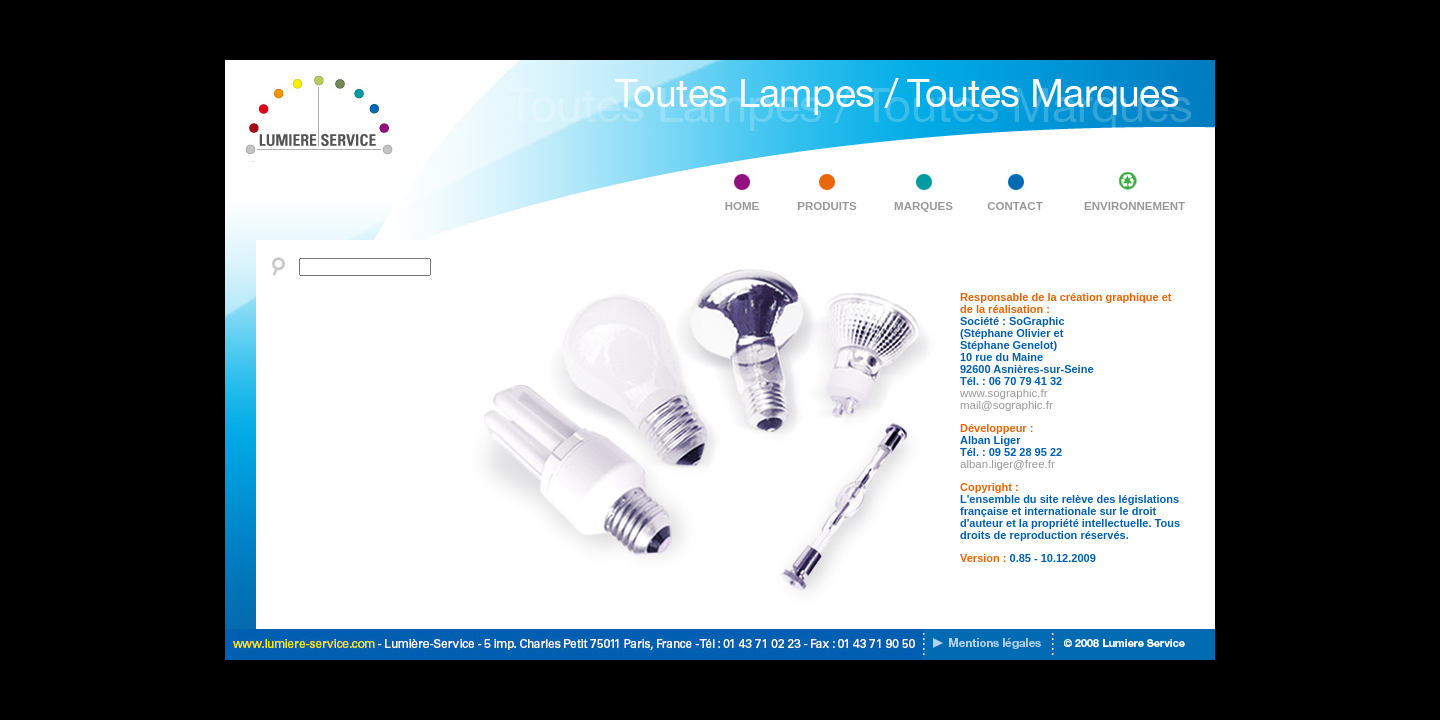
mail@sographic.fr (1006, 405)
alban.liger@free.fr (1007, 464)
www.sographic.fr (1004, 393)
